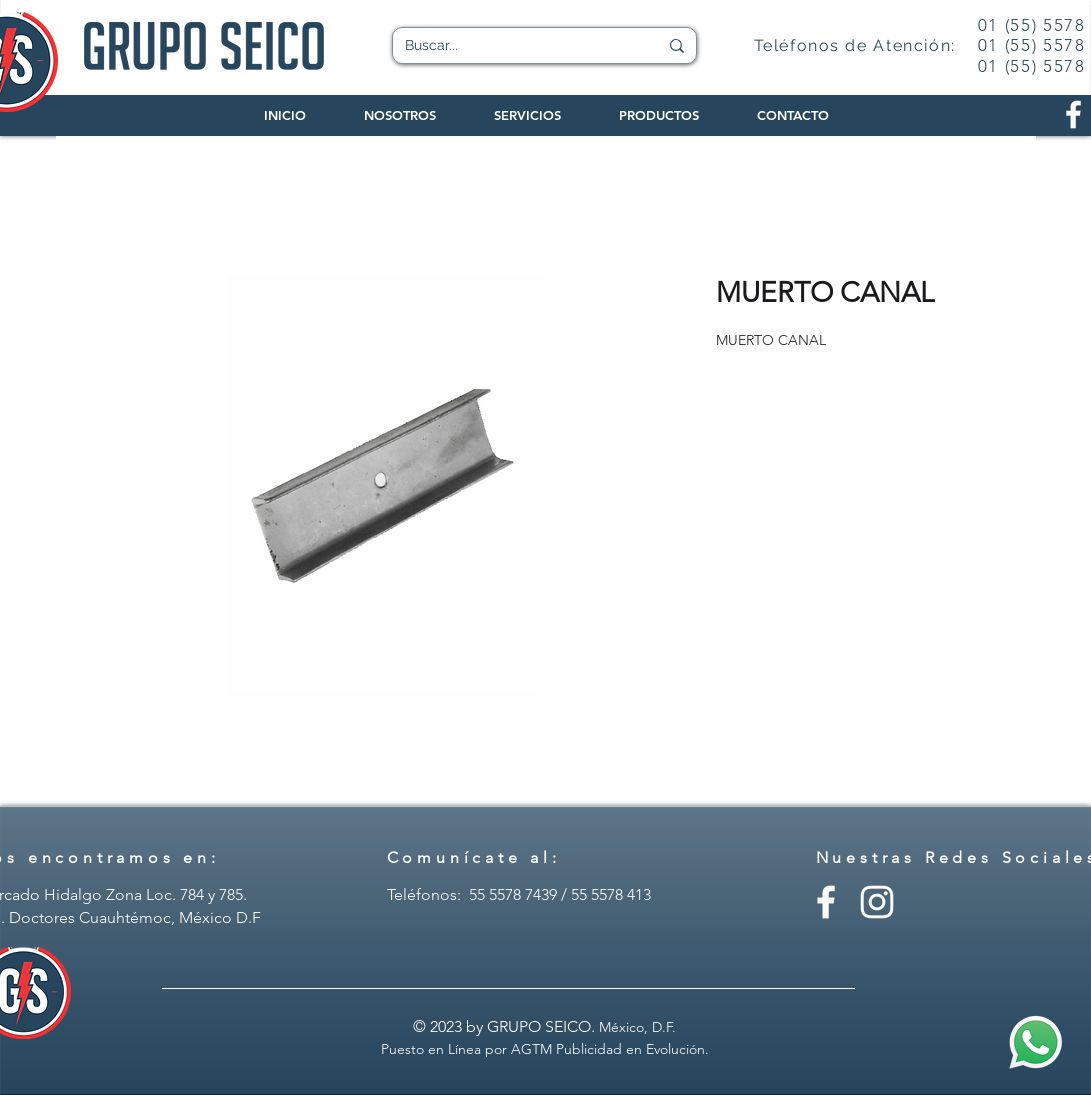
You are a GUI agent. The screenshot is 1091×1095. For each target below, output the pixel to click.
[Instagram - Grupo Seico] (877, 902)
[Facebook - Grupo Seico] (826, 902)
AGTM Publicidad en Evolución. (610, 1049)
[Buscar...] (516, 46)
